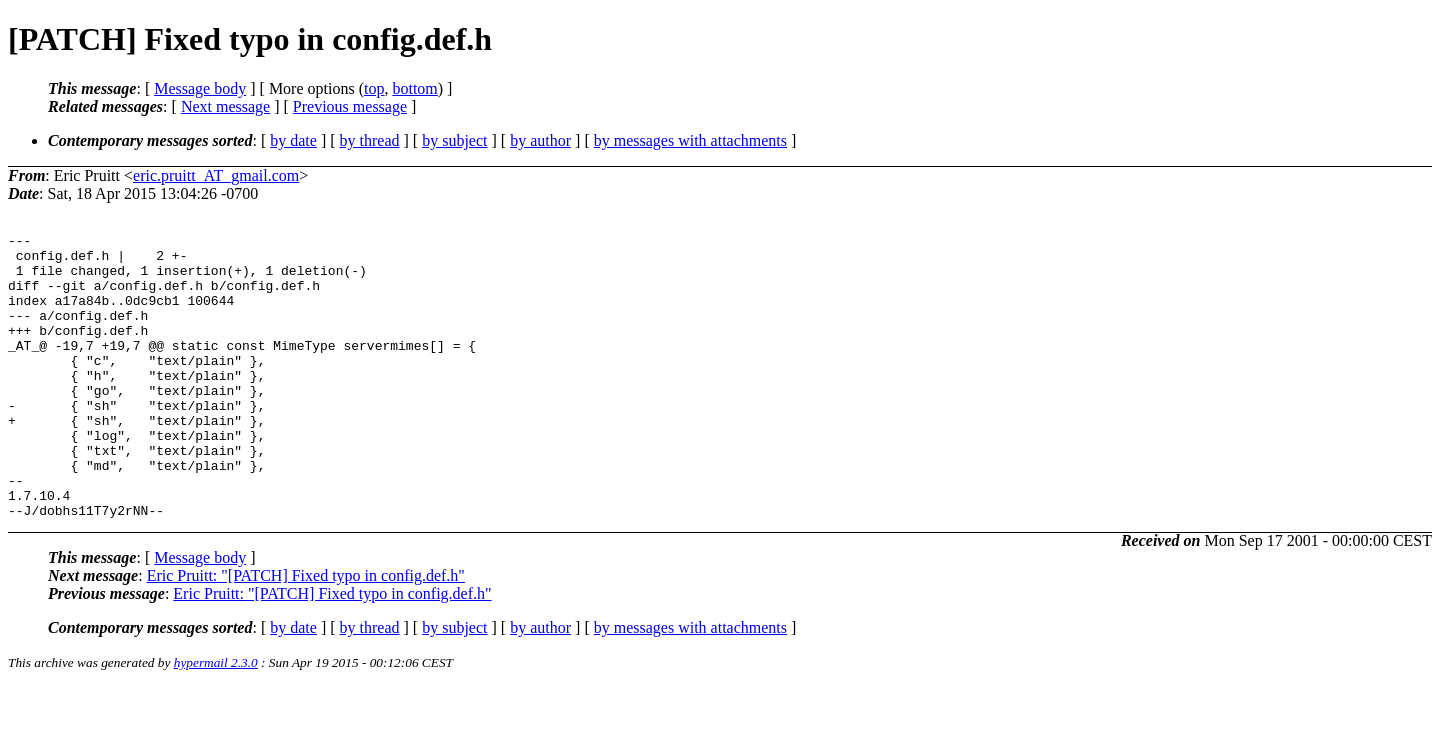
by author (540, 140)
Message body (200, 88)
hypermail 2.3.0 (216, 719)
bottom (414, 88)
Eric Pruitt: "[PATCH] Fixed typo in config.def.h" (306, 632)
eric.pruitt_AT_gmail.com (216, 175)
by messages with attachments (690, 140)
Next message (225, 106)
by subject (454, 140)
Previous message (350, 106)
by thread (370, 140)
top (374, 88)
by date (293, 140)
